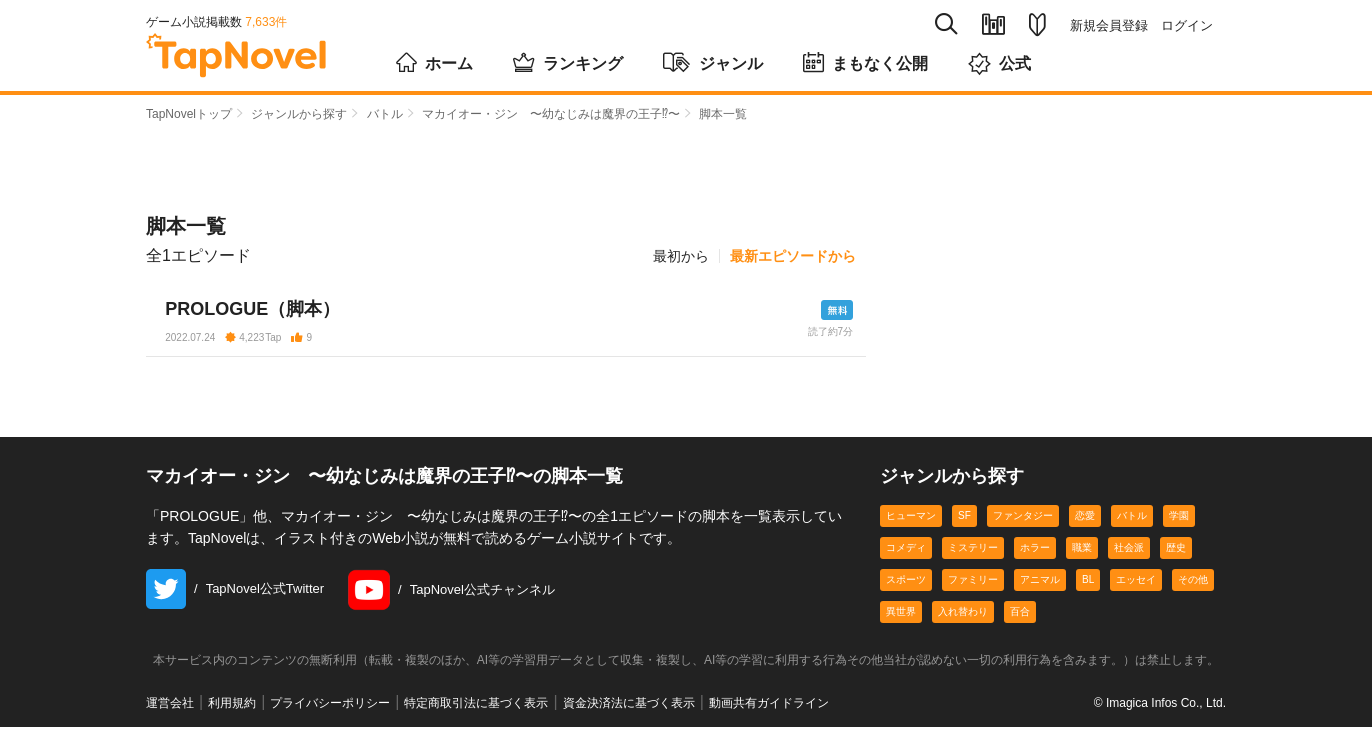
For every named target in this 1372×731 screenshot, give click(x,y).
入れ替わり (963, 616)
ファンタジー (1023, 520)
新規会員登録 (1109, 25)
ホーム (434, 62)
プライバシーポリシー (330, 707)
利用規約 (232, 707)
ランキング (568, 62)
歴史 (1176, 552)
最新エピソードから (793, 256)
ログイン (1187, 25)
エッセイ (1136, 584)
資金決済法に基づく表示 (629, 707)
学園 (1179, 520)
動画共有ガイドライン (769, 707)
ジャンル (713, 62)
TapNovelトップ (189, 114)
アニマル (1040, 584)
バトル (385, 114)
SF (964, 520)
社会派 (1129, 552)
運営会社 (170, 707)
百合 (1020, 616)
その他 (1193, 584)
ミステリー (973, 552)
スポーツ (906, 584)
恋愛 (1085, 520)
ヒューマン (911, 520)
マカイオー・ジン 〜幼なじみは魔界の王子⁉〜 (551, 114)
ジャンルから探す (299, 114)
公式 (999, 63)
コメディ (906, 552)
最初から (681, 256)
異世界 (901, 616)
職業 (1082, 552)
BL (1088, 584)
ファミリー (973, 584)
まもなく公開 (865, 62)
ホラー (1035, 552)
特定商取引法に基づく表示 (476, 707)
